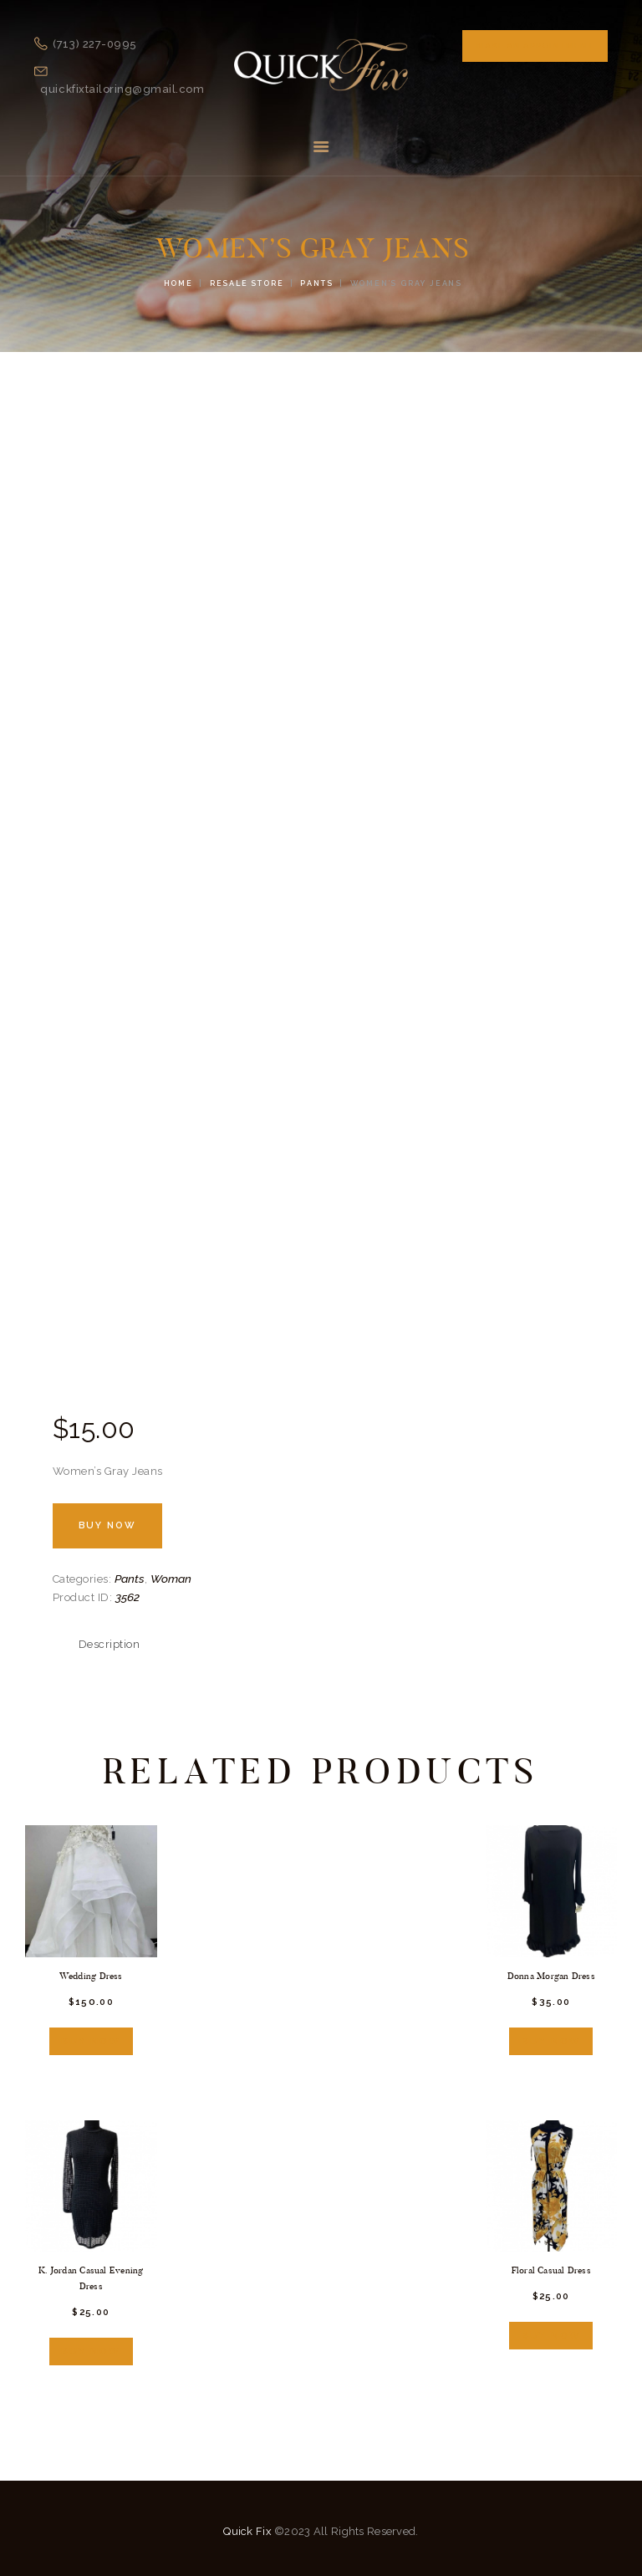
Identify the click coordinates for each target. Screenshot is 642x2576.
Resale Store (247, 283)
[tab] (109, 1644)
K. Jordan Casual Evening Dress (91, 2275)
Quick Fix (247, 2526)
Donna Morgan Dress (551, 1976)
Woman (170, 1578)
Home (177, 283)
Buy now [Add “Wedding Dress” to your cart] (90, 2038)
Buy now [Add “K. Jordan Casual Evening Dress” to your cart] (90, 2347)
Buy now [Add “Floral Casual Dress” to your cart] (551, 2330)
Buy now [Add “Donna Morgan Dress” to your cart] (551, 2038)
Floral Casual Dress (551, 2267)
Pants (316, 283)
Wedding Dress (91, 1976)
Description (109, 1644)
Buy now (108, 1525)
